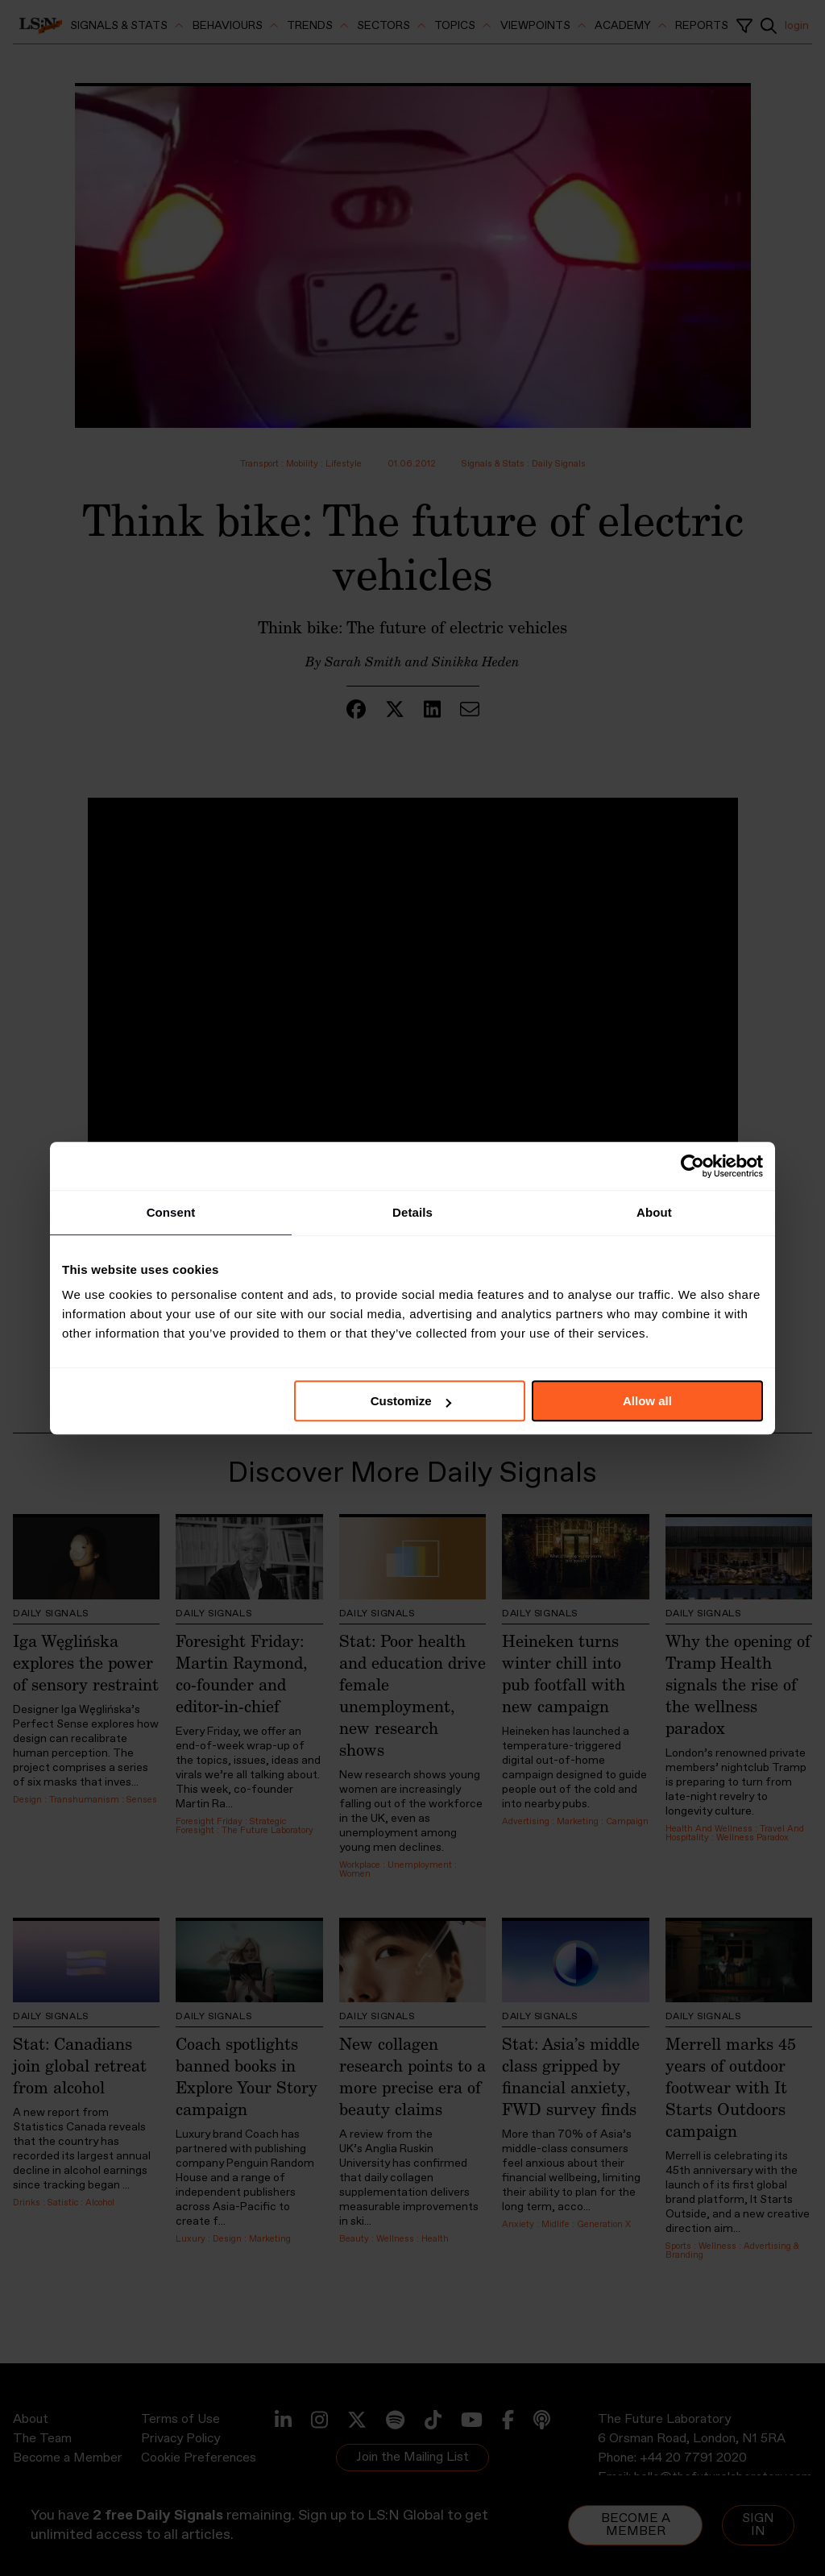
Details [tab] (412, 1212)
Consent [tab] (171, 1212)
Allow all (647, 1401)
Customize (411, 1401)
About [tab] (654, 1212)
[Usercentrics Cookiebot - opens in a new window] (692, 1166)
